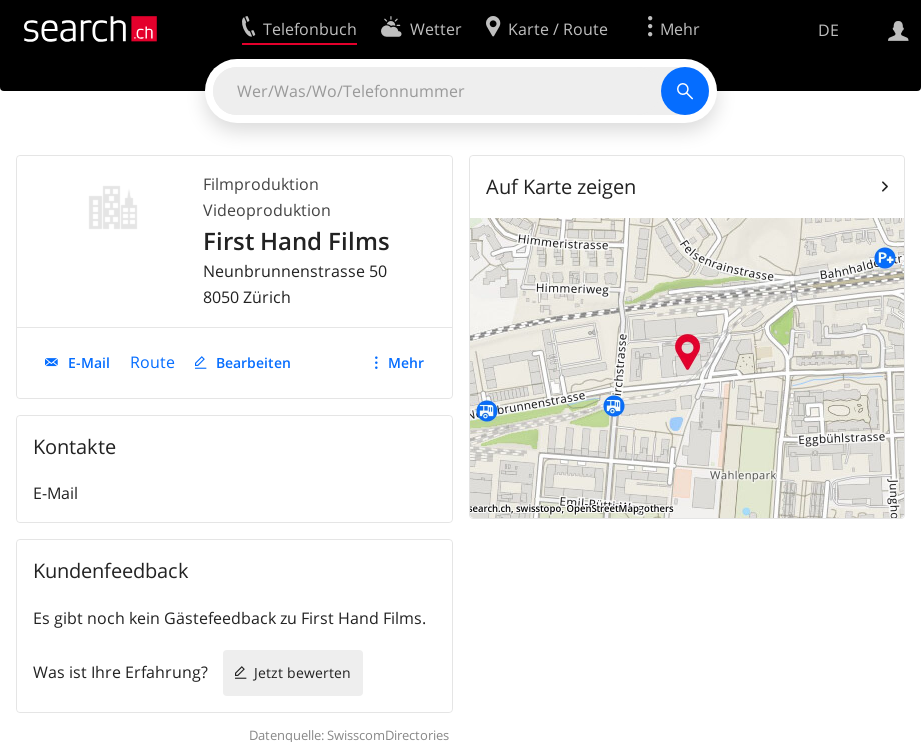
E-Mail (89, 362)
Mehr (406, 362)
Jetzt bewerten (302, 672)
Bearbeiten (253, 362)
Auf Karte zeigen (561, 186)
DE (828, 30)
